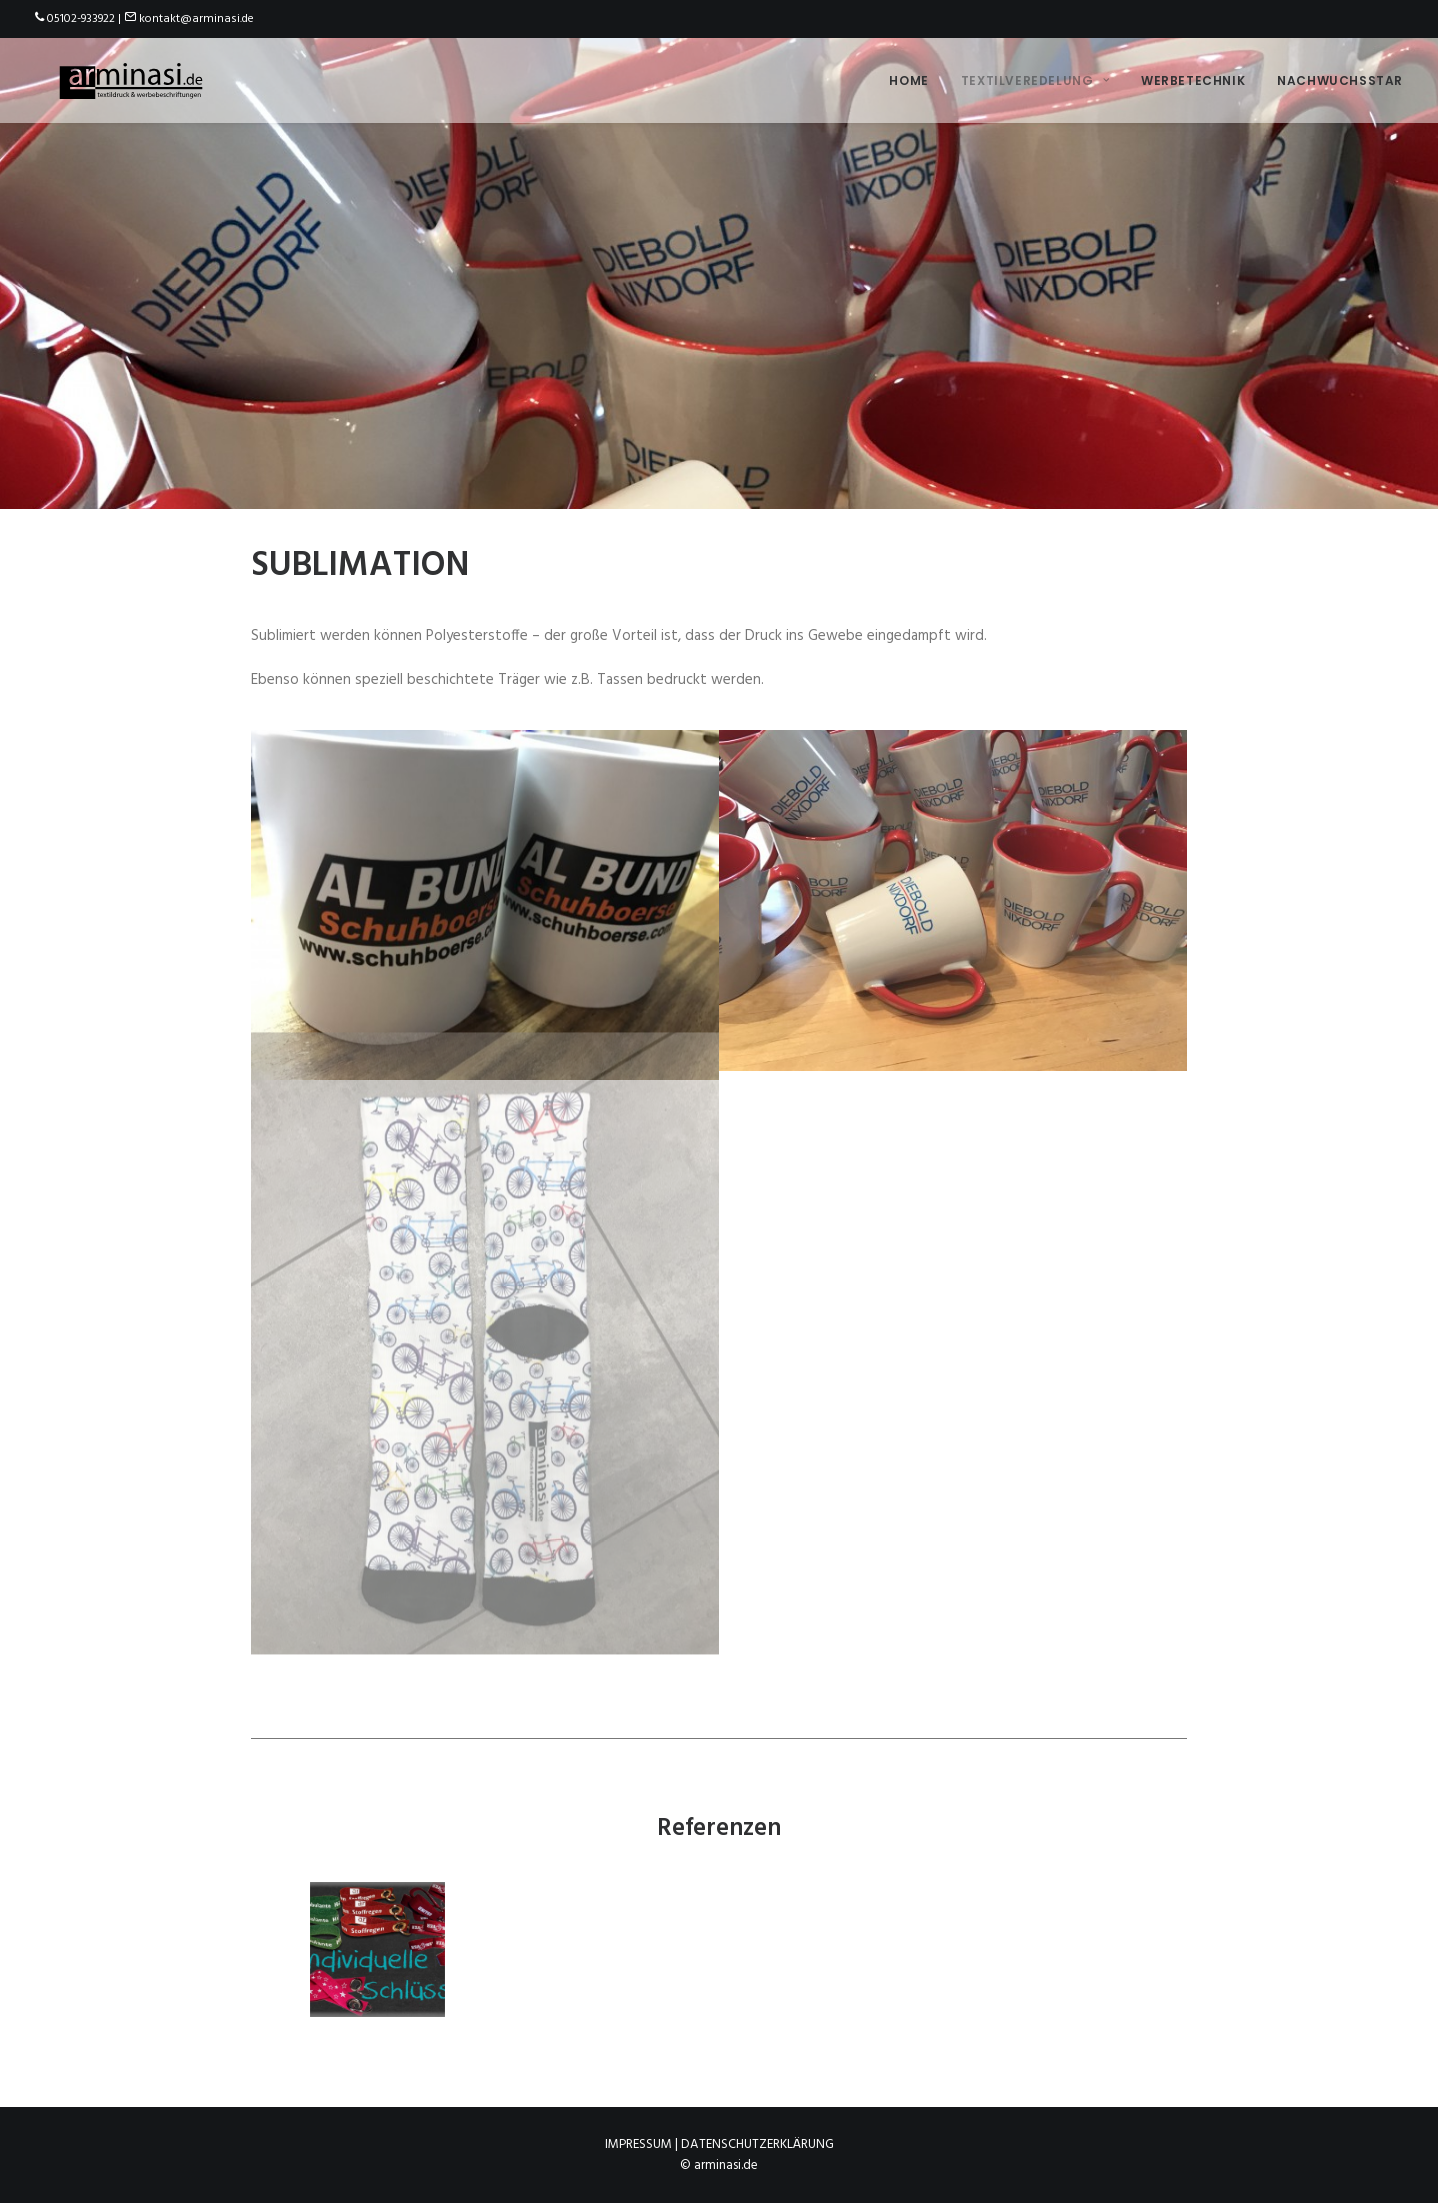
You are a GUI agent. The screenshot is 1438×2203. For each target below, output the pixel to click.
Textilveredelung (1035, 76)
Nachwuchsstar (1340, 76)
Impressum (638, 2144)
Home (908, 76)
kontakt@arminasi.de (196, 19)
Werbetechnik (1193, 76)
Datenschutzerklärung (757, 2144)
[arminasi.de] (125, 77)
